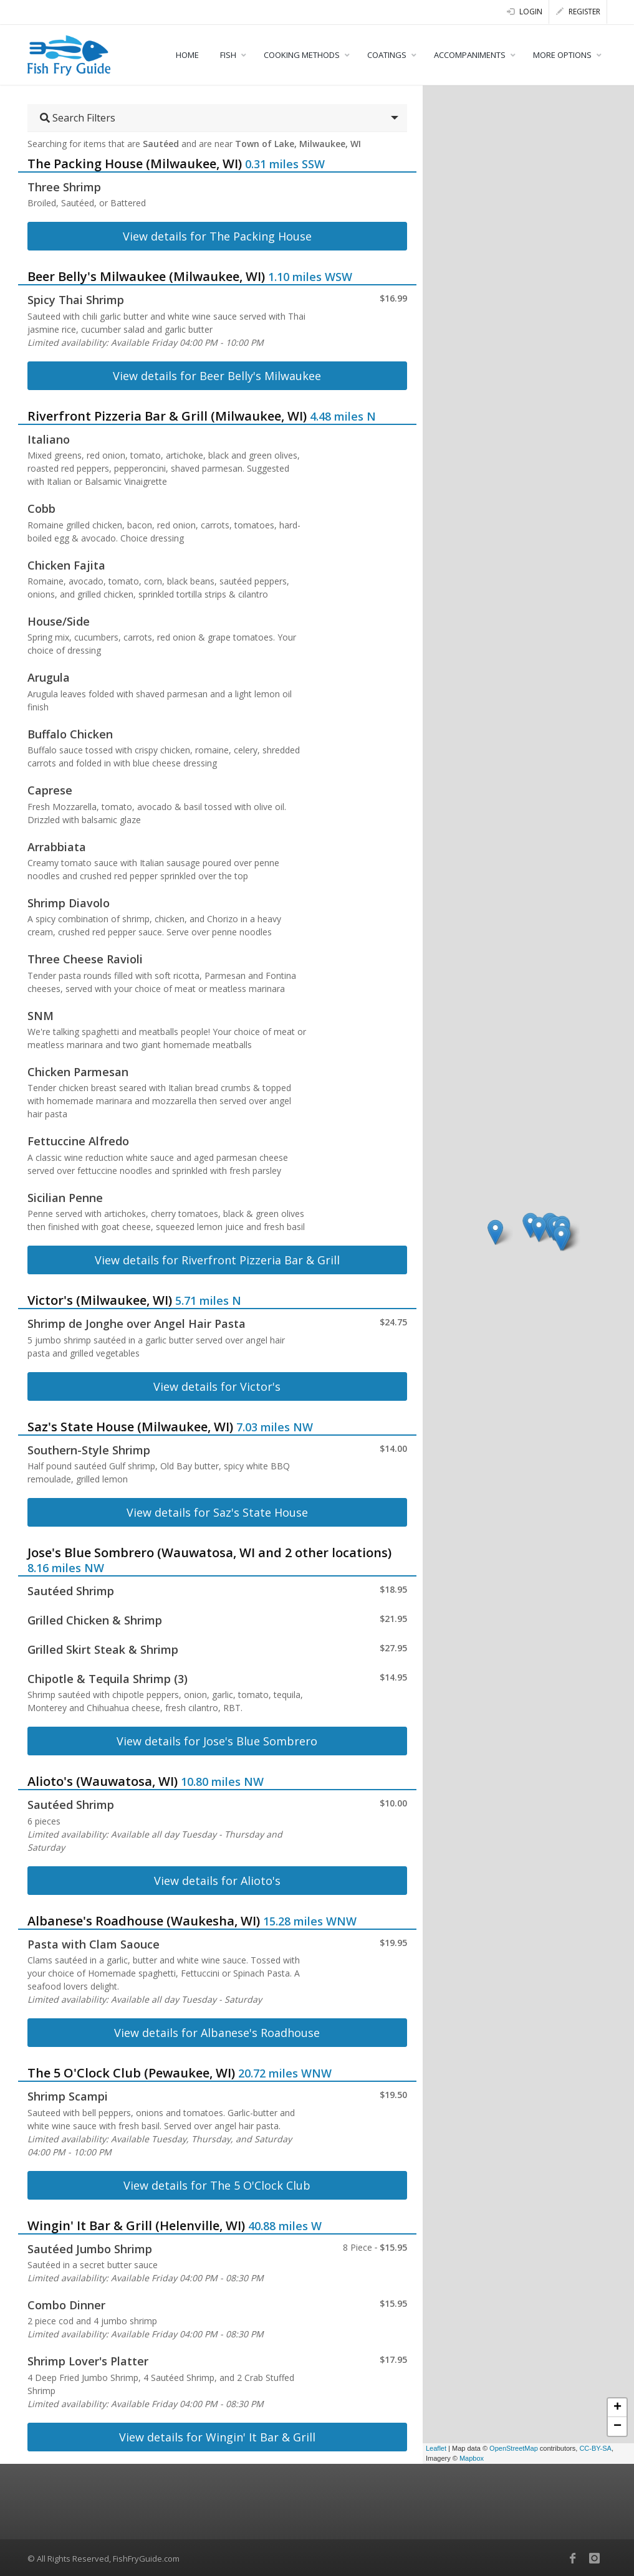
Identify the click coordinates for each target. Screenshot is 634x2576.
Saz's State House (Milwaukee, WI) (130, 1426)
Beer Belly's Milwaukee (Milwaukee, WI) (146, 276)
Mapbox (471, 2458)
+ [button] (617, 2407)
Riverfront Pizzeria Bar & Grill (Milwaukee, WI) (167, 416)
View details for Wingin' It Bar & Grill (217, 2437)
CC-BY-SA (595, 2448)
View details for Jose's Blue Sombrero (217, 1741)
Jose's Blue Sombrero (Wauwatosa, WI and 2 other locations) (209, 1552)
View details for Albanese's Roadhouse (217, 2032)
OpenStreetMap (513, 2448)
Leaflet (436, 2448)
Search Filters (77, 118)
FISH (228, 54)
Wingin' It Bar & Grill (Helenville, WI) (136, 2225)
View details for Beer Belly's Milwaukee (217, 375)
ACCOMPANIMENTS (470, 54)
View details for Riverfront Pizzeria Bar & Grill (217, 1259)
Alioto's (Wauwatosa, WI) (102, 1781)
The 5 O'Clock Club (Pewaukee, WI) (131, 2072)
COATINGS (386, 54)
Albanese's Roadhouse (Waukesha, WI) (143, 1920)
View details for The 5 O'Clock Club (216, 2185)
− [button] (617, 2426)
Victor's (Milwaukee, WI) (99, 1300)
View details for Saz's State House (217, 1512)
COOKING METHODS (302, 54)
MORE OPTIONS (562, 54)
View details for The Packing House (217, 236)
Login (524, 11)
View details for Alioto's (217, 1880)
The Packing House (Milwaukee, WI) (134, 163)
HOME (187, 54)
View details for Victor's (217, 1386)
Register (578, 11)
